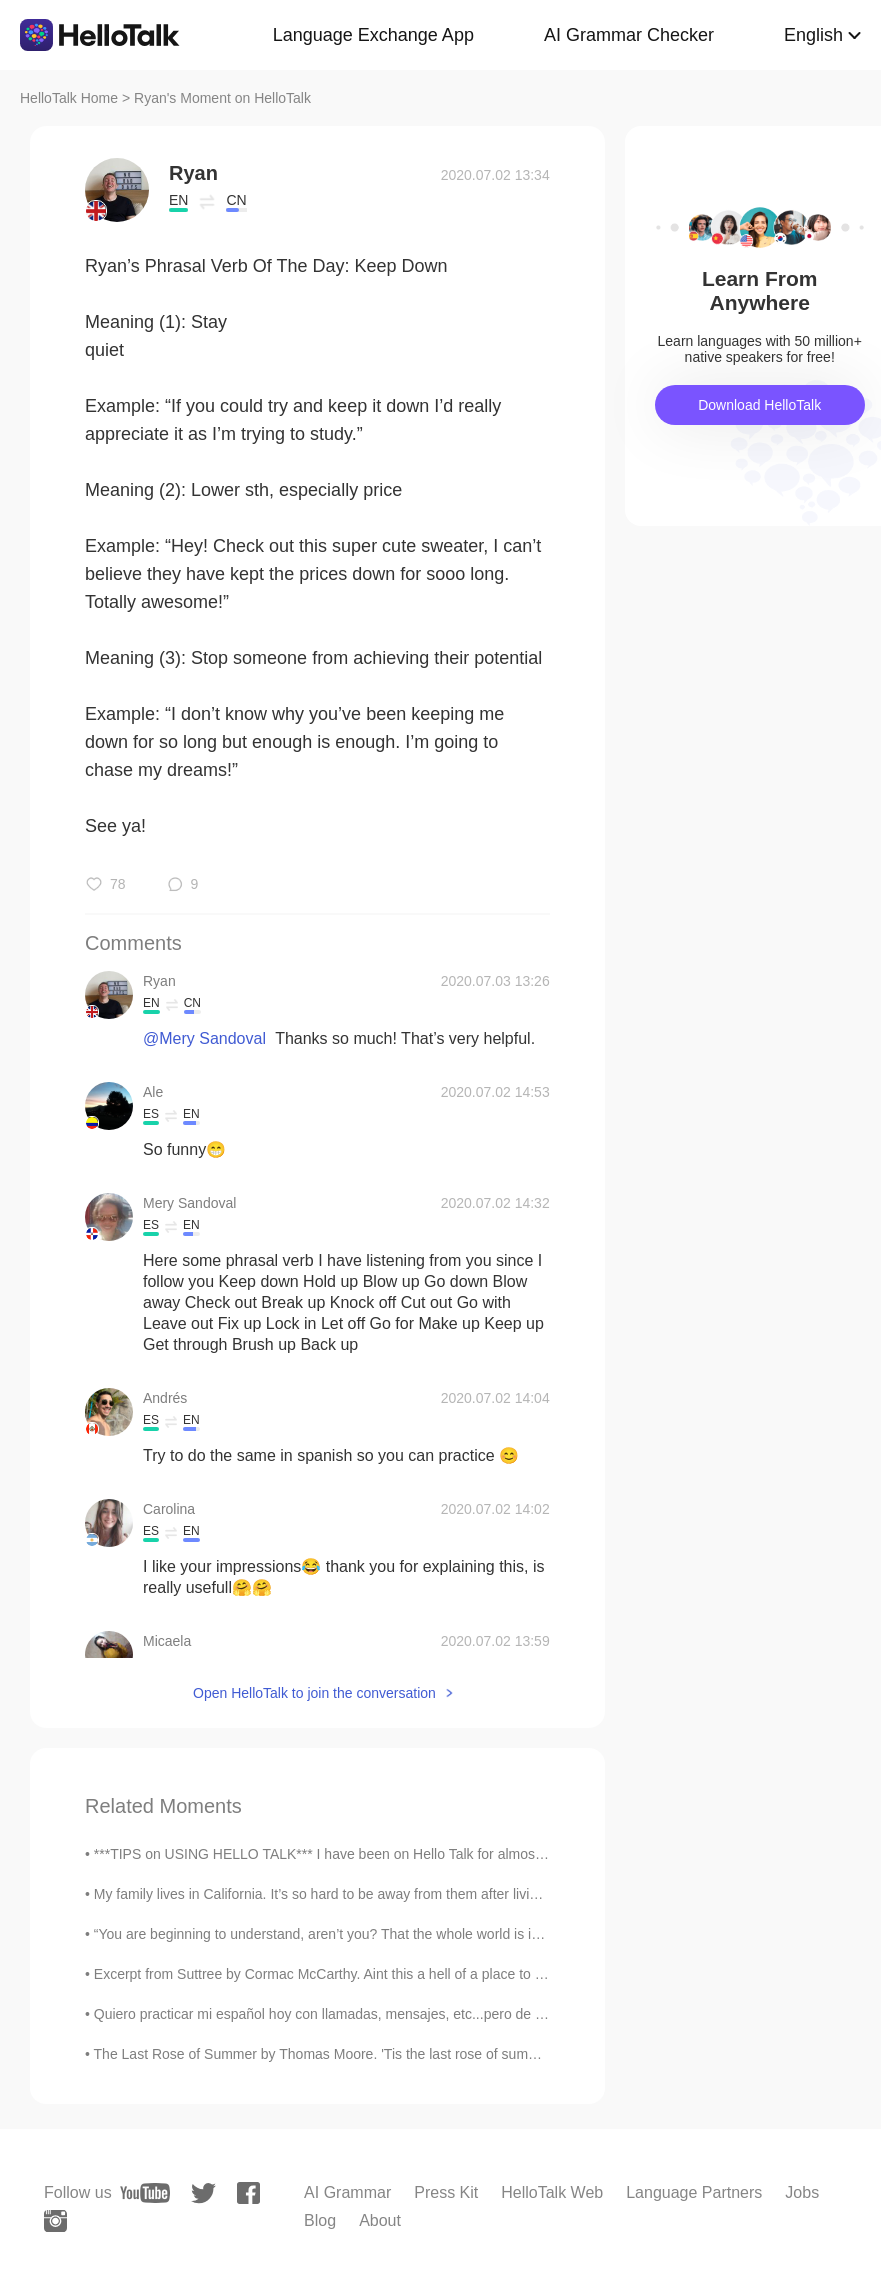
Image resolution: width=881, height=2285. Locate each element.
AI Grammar (347, 2192)
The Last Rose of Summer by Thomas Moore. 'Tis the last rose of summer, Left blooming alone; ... (397, 2054)
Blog (320, 2220)
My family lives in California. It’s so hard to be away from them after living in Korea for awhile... (385, 1894)
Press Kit (446, 2192)
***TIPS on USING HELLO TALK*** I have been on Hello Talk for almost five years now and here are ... (412, 1854)
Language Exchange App (373, 35)
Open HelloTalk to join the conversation (314, 1693)
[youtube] (145, 2193)
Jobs (802, 2192)
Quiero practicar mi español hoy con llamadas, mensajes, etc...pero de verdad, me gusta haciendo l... (408, 2014)
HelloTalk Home (69, 98)
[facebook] (248, 2193)
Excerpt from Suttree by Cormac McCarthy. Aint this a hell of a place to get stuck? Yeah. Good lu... (398, 1974)
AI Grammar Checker (629, 35)
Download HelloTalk (759, 405)
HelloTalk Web (552, 2192)
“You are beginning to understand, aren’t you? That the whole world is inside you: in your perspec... (400, 1934)
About (380, 2220)
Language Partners (694, 2192)
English (813, 35)
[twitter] (203, 2193)
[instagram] (55, 2221)
